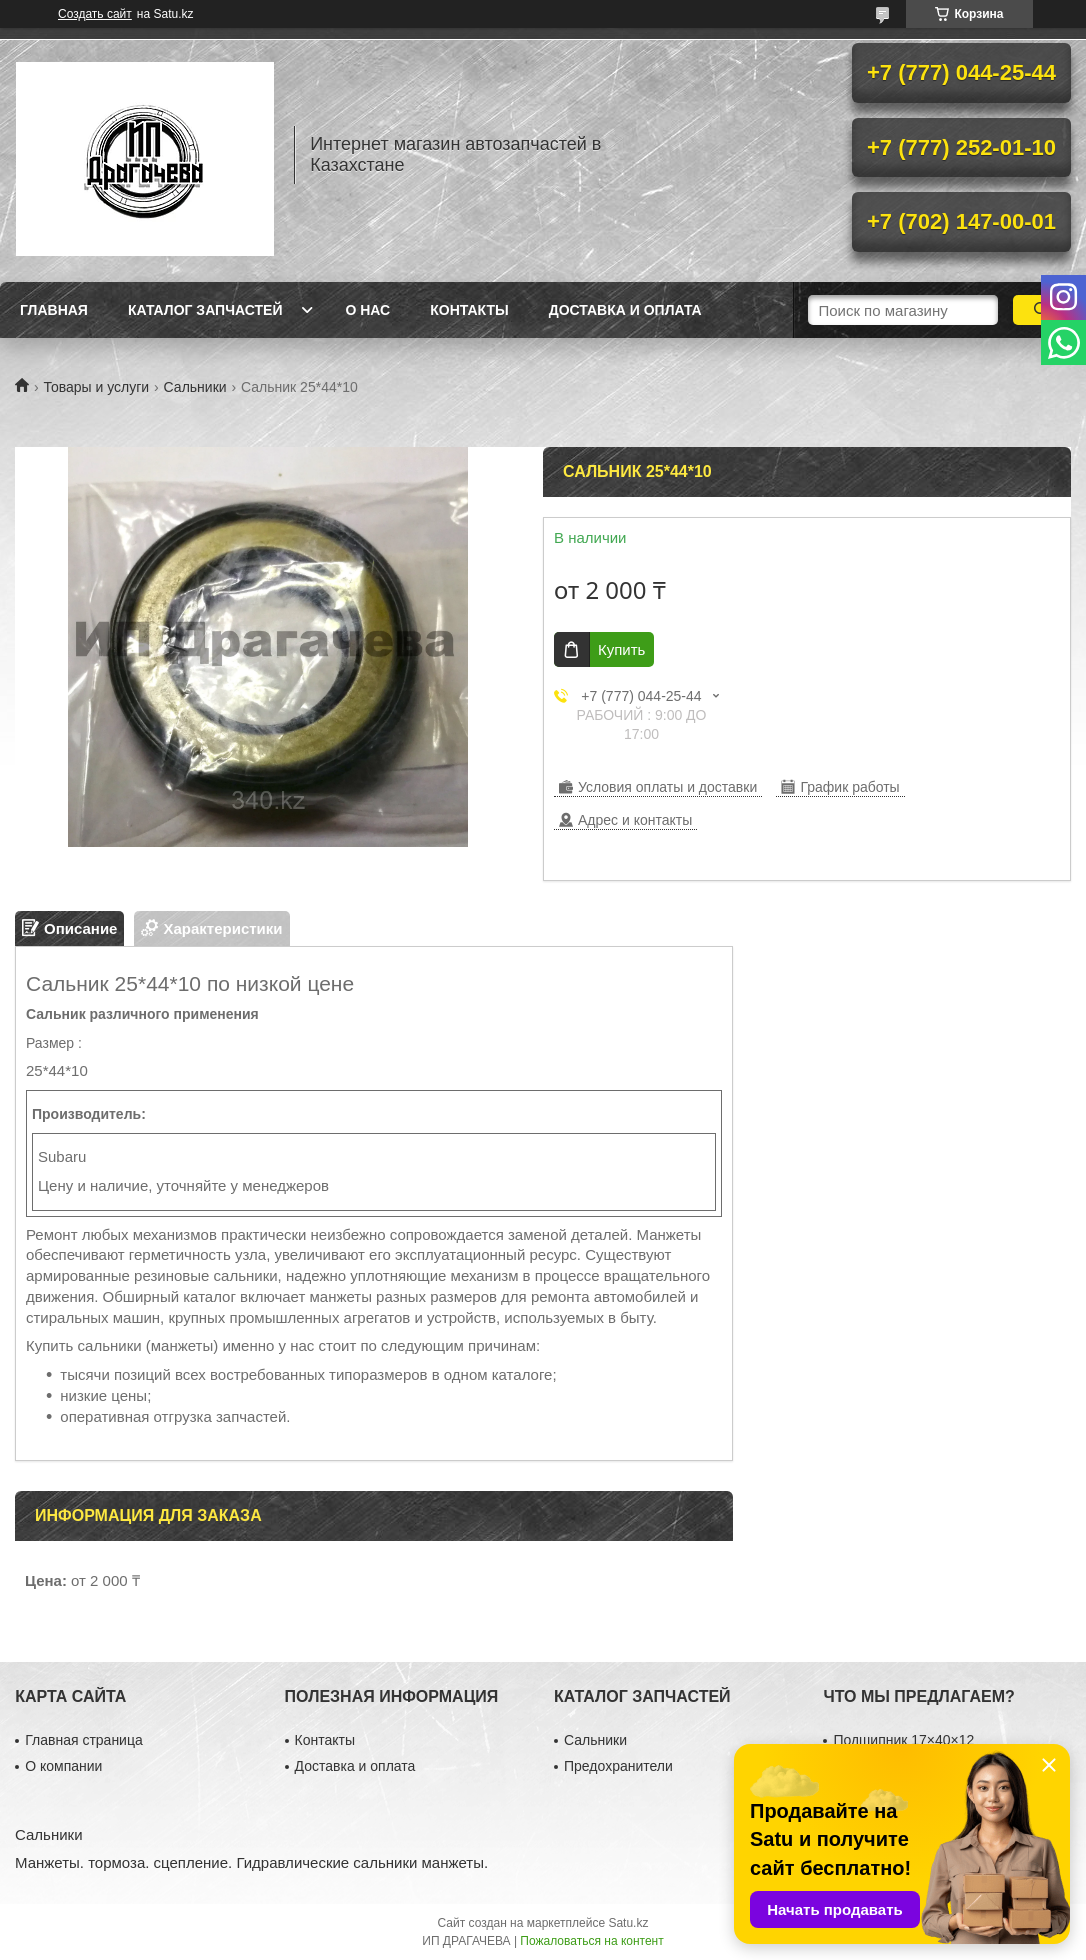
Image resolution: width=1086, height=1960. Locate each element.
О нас (367, 310)
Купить (621, 649)
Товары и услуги (96, 387)
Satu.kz (628, 1923)
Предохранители (618, 1766)
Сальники (195, 387)
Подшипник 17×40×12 (903, 1740)
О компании (63, 1766)
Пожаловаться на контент (591, 1941)
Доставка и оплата (625, 310)
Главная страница (84, 1740)
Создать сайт (95, 14)
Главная (54, 310)
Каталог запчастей (205, 310)
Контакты (469, 310)
